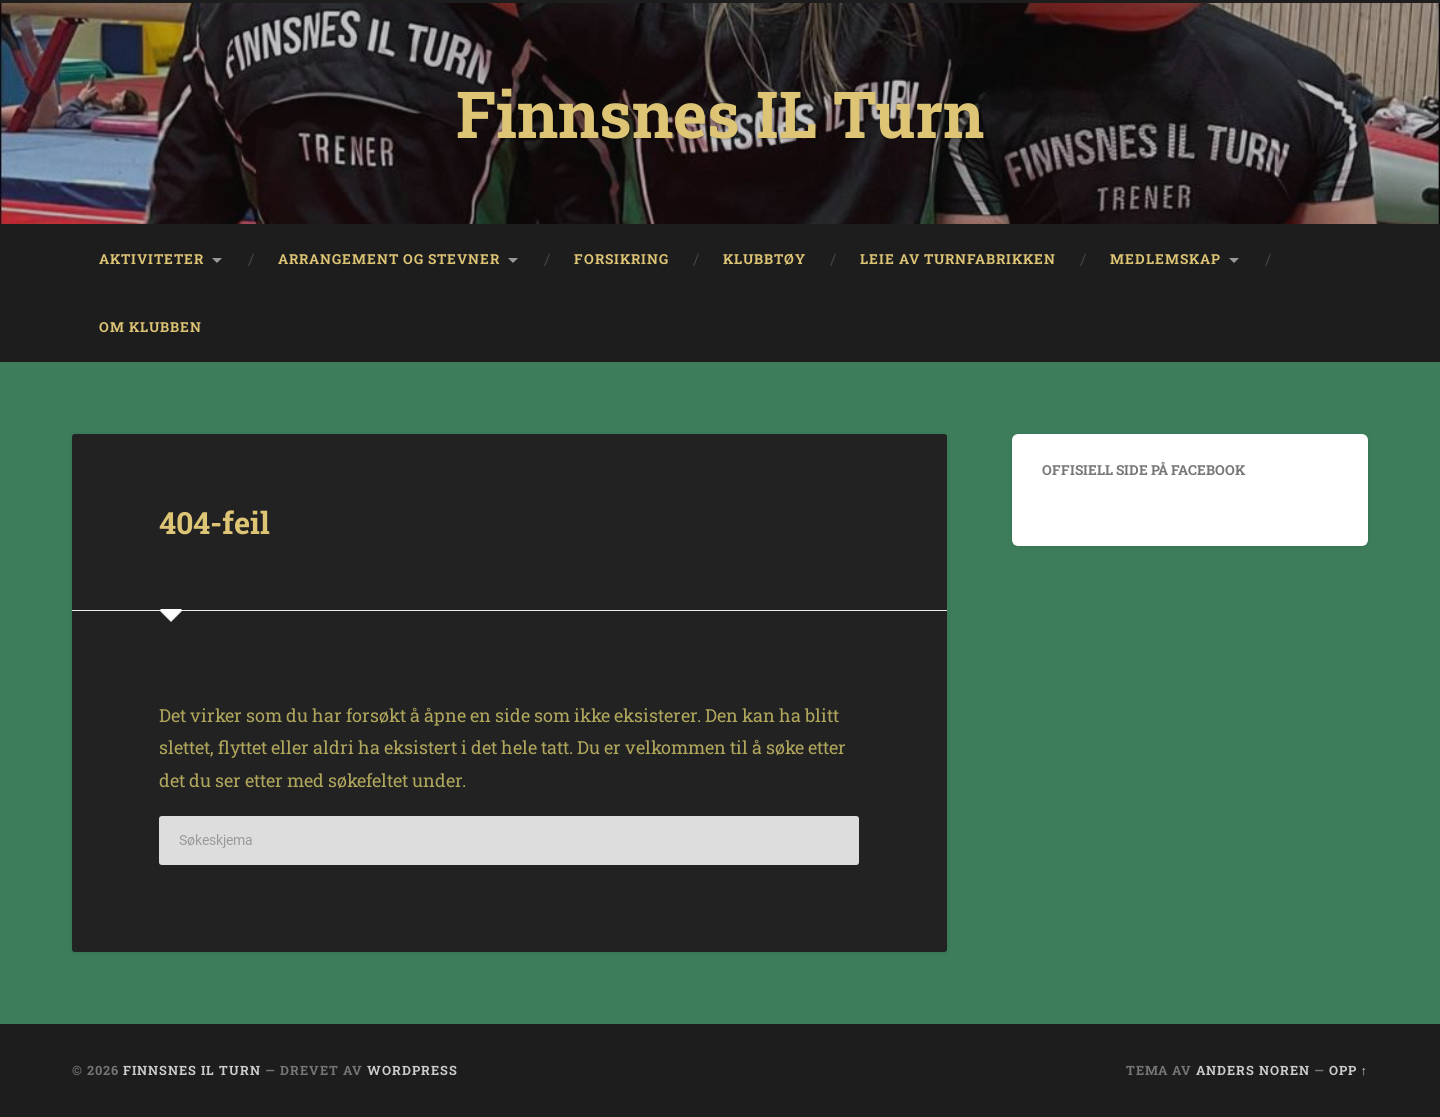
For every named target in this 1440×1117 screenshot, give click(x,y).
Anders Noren (1253, 1070)
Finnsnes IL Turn (720, 113)
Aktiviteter (151, 259)
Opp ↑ (1348, 1070)
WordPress (412, 1070)
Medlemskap (1165, 259)
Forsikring (621, 259)
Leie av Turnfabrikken (958, 259)
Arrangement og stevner (389, 259)
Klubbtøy (764, 259)
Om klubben (150, 327)
